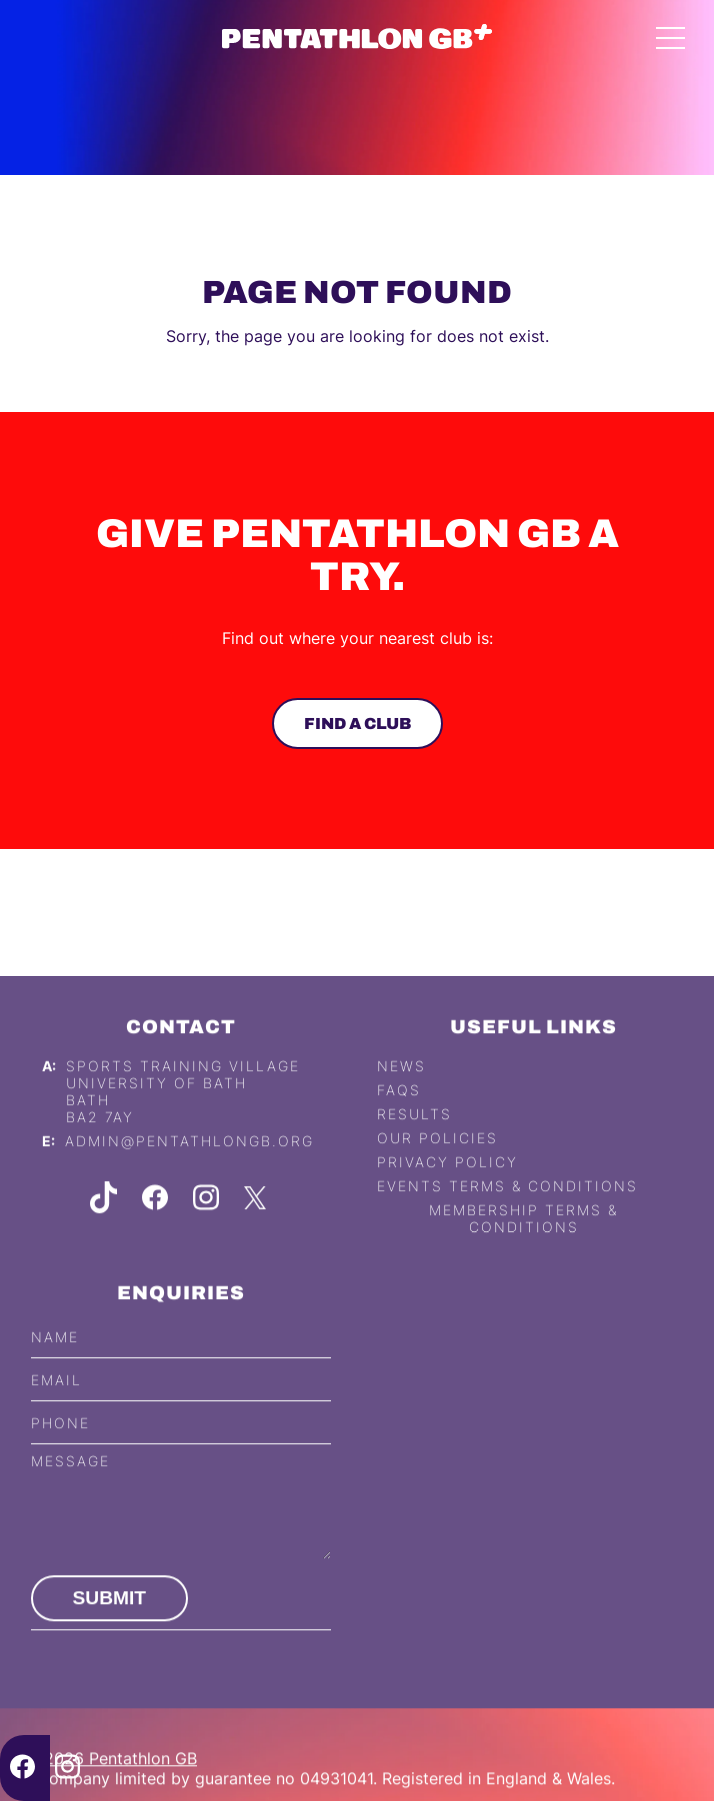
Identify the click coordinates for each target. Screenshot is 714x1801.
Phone (60, 1450)
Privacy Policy (447, 1190)
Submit (110, 1626)
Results (414, 1142)
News (401, 1094)
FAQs (399, 1118)
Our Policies (437, 1166)
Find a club (356, 723)
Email (56, 1407)
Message (70, 1489)
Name (55, 1364)
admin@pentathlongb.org (189, 1169)
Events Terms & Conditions (507, 1214)
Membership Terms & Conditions (523, 1247)
